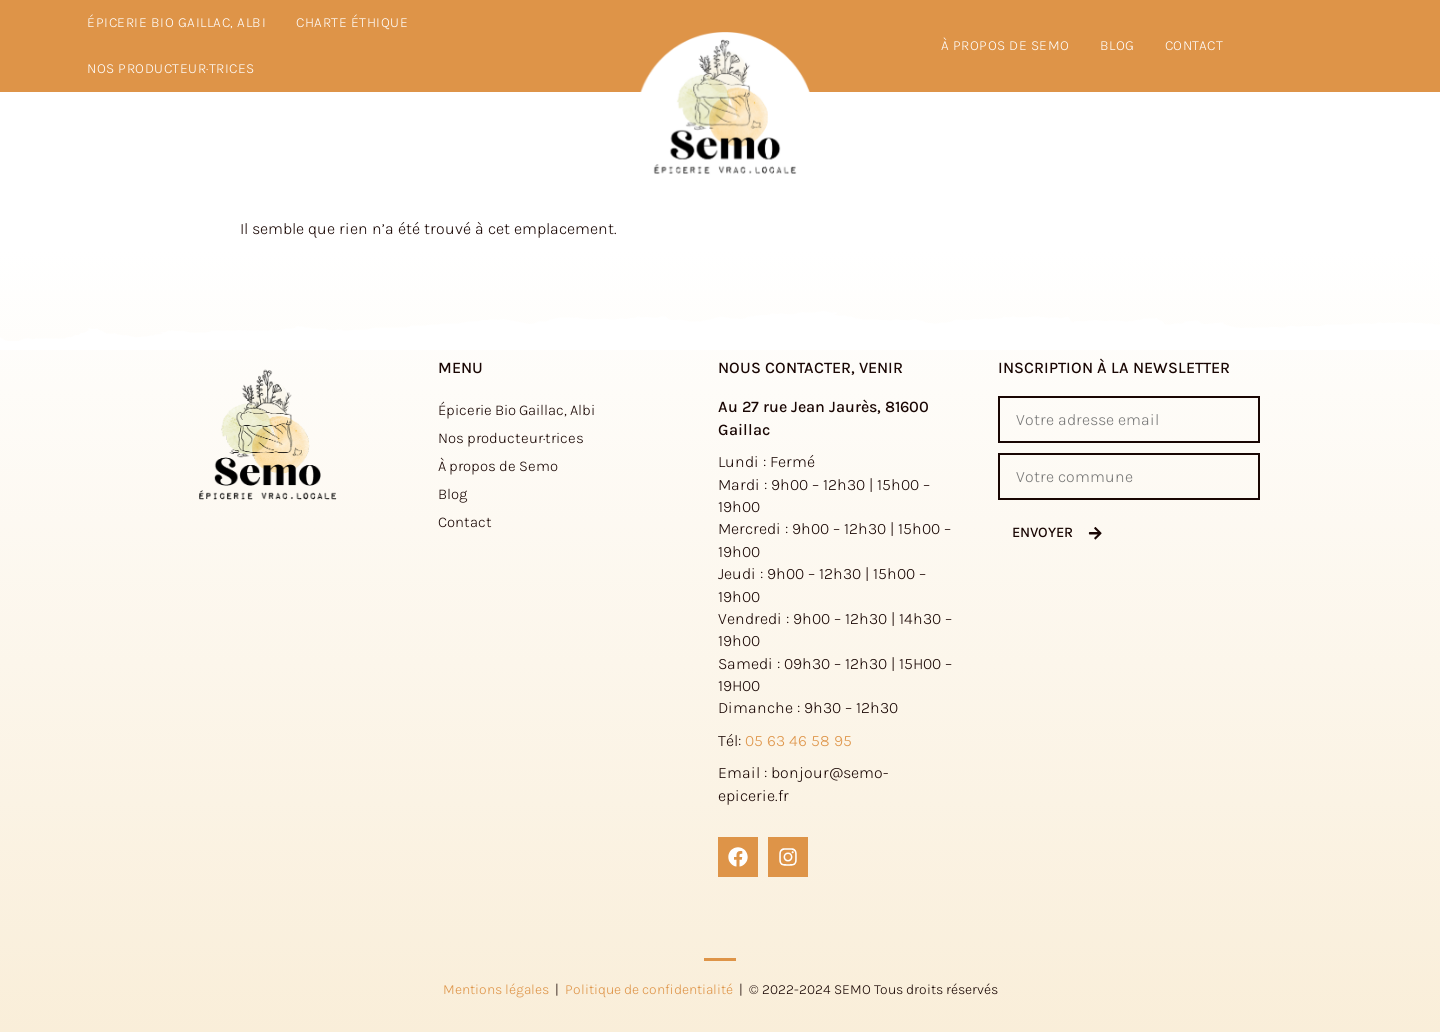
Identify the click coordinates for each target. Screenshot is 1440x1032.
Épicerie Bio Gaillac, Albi (176, 22)
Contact (1194, 45)
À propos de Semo (498, 466)
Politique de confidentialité (649, 989)
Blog (1117, 45)
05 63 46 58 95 (798, 740)
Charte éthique (352, 22)
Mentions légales (496, 989)
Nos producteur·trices (171, 68)
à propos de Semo (1005, 45)
